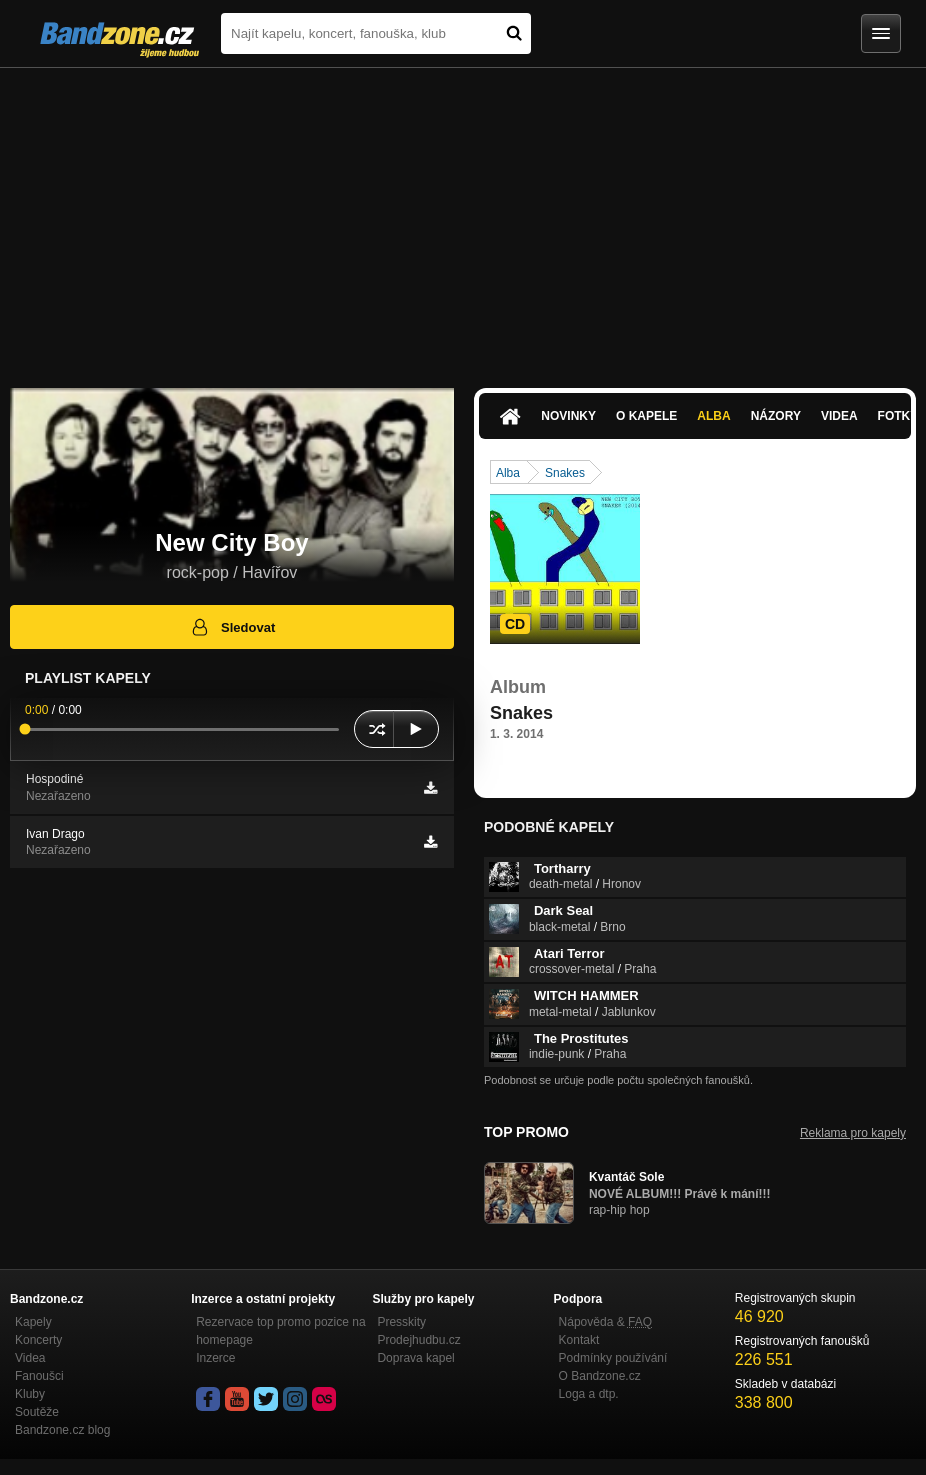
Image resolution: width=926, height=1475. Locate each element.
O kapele (646, 416)
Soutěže (37, 1412)
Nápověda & (605, 1322)
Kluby (30, 1394)
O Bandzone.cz (600, 1376)
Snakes (565, 473)
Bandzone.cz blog (62, 1430)
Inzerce (215, 1358)
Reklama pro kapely (853, 1133)
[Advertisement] (463, 218)
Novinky (568, 416)
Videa (839, 416)
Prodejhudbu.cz (418, 1340)
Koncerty (38, 1340)
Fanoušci (39, 1376)
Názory (776, 416)
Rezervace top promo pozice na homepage (280, 1331)
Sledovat (232, 627)
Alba (713, 416)
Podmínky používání (613, 1358)
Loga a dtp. (589, 1394)
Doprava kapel (415, 1358)
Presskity (401, 1322)
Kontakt (579, 1340)
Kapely (33, 1322)
